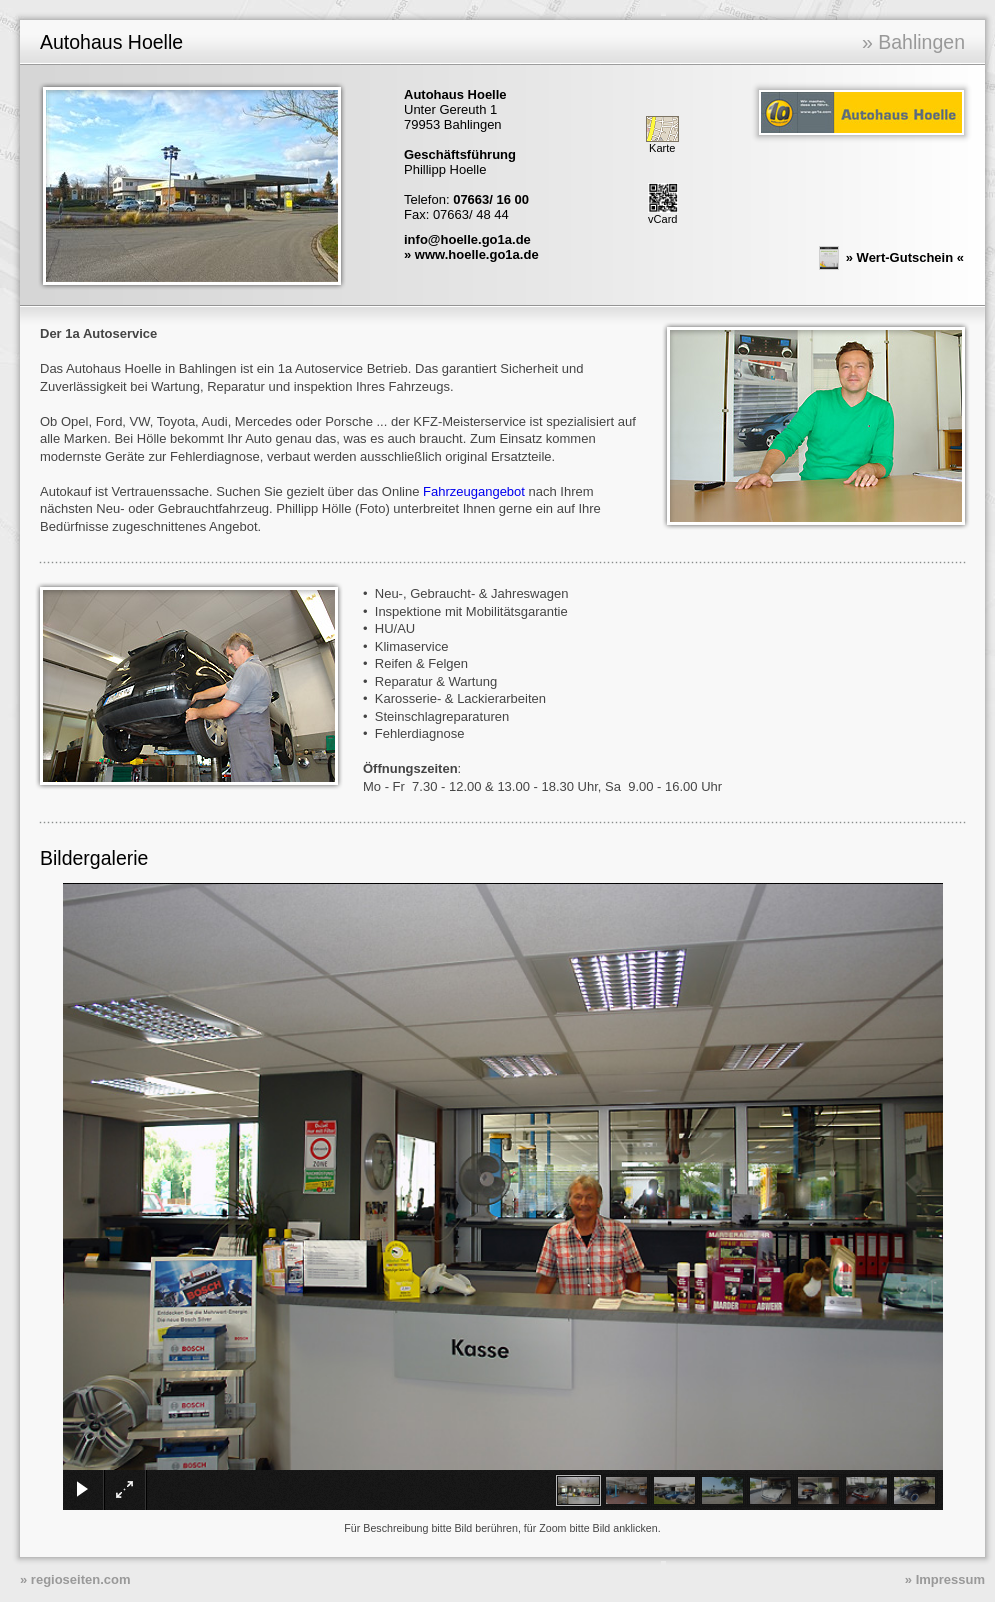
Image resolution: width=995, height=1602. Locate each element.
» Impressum (945, 1579)
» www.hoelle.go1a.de (471, 254)
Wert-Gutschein (905, 256)
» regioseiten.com (75, 1579)
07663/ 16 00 (491, 199)
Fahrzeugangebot (474, 491)
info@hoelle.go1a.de (467, 239)
